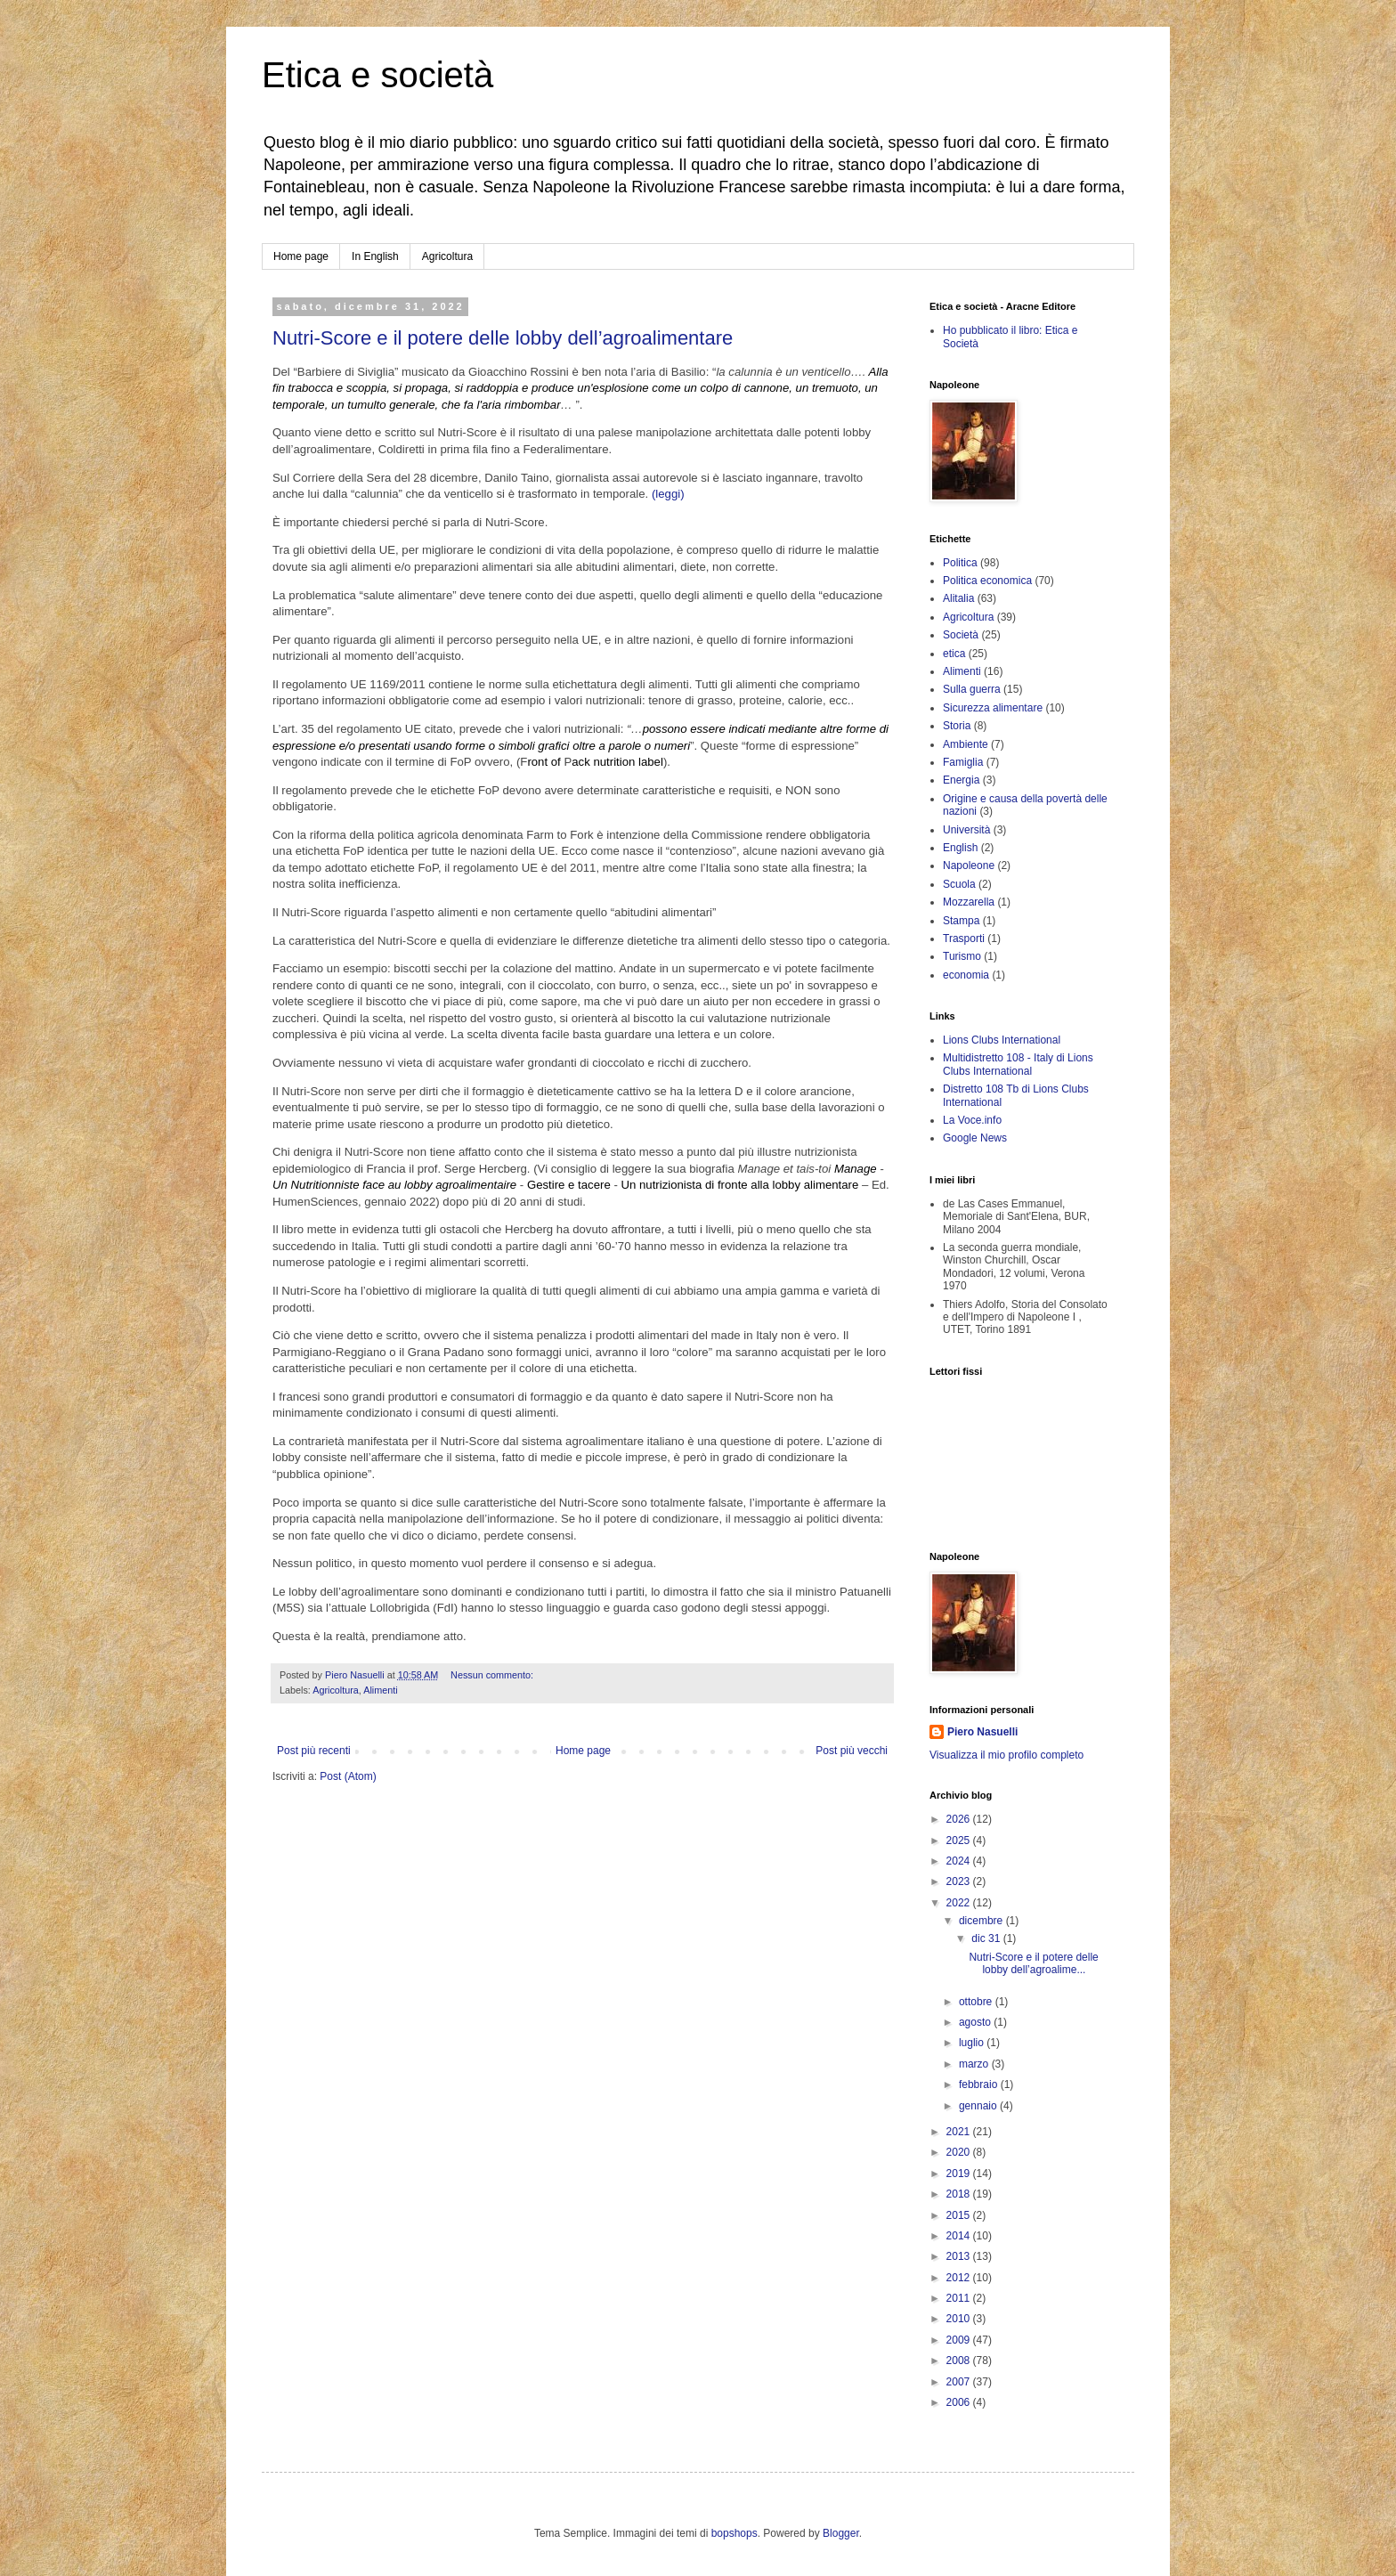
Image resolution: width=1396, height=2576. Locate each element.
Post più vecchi (852, 1750)
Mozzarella (968, 902)
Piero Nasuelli (982, 1732)
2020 (959, 2152)
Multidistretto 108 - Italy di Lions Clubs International (1018, 1064)
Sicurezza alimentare (993, 708)
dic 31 (986, 1938)
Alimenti (380, 1690)
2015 (959, 2215)
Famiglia (963, 762)
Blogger (841, 2533)
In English (375, 256)
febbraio (980, 2084)
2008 (959, 2360)
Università (966, 830)
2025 (959, 1840)
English (960, 847)
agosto (976, 2022)
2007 (959, 2382)
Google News (975, 1138)
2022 (959, 1903)
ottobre (977, 2001)
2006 (959, 2402)
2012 (959, 2277)
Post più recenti (314, 1750)
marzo (975, 2064)
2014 (959, 2236)
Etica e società (377, 74)
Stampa (961, 920)
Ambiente (965, 744)
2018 (959, 2194)
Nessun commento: (493, 1675)
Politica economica (987, 580)
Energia (961, 780)
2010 (959, 2318)
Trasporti (964, 938)
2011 (959, 2298)
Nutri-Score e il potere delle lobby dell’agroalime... (1033, 1963)
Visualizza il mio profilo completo (1006, 1755)
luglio (972, 2042)
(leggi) (668, 493)
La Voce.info (972, 1120)
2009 (959, 2340)
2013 (959, 2256)
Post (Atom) (348, 1776)
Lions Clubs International (1001, 1040)
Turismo (962, 956)
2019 (959, 2173)
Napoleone (968, 865)
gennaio (979, 2106)
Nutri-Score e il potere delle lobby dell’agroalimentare (502, 338)
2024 (959, 1861)
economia (966, 975)
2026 (959, 1819)
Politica (960, 563)
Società (960, 635)
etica (954, 653)
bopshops (734, 2533)
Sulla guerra (972, 689)
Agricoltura (447, 256)
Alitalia (958, 598)
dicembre (982, 1920)
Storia (956, 725)
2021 (959, 2131)
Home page (301, 256)
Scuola (959, 884)
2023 (959, 1881)
